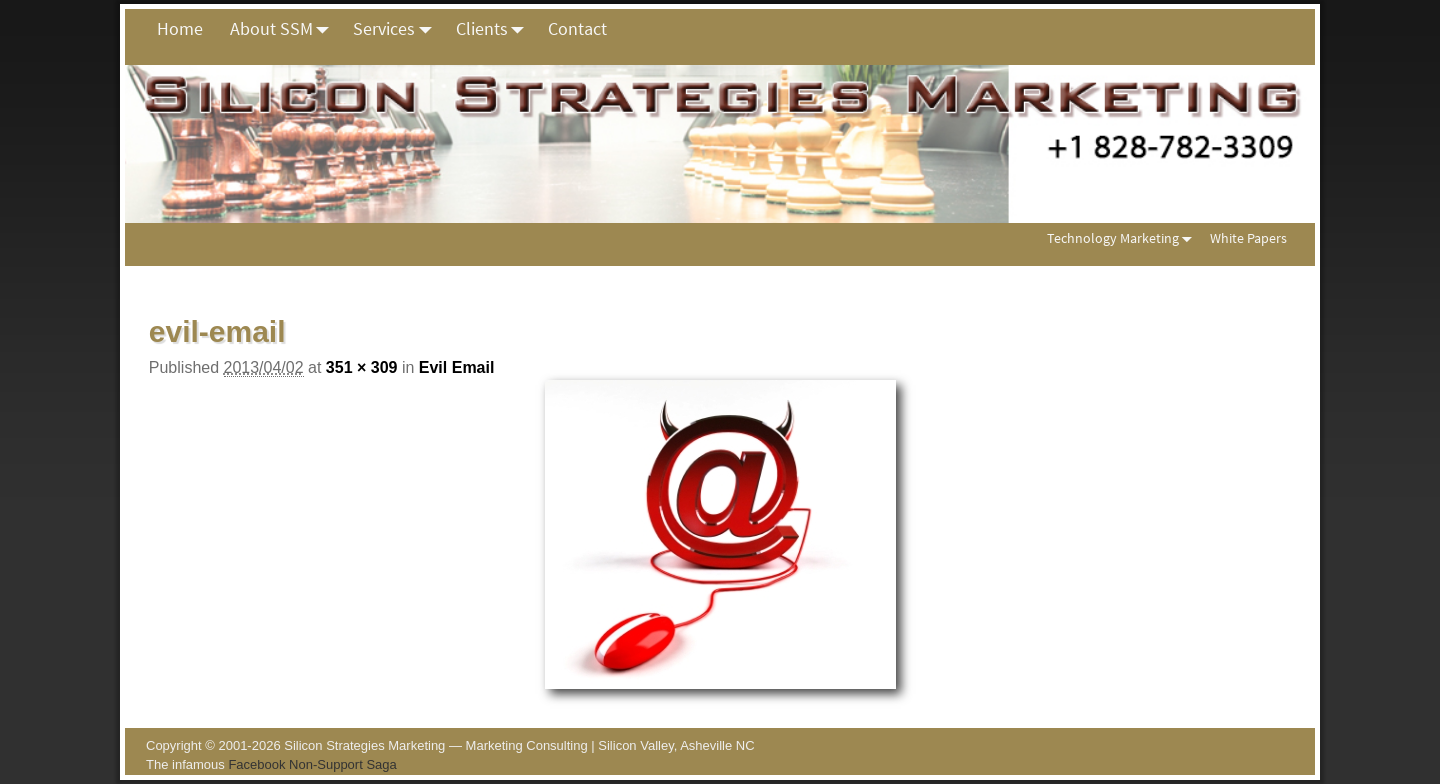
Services (397, 29)
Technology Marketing (1123, 238)
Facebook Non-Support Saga (312, 764)
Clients (495, 29)
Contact (577, 28)
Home (180, 28)
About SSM (285, 29)
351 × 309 (362, 367)
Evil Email (457, 367)
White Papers (1248, 238)
